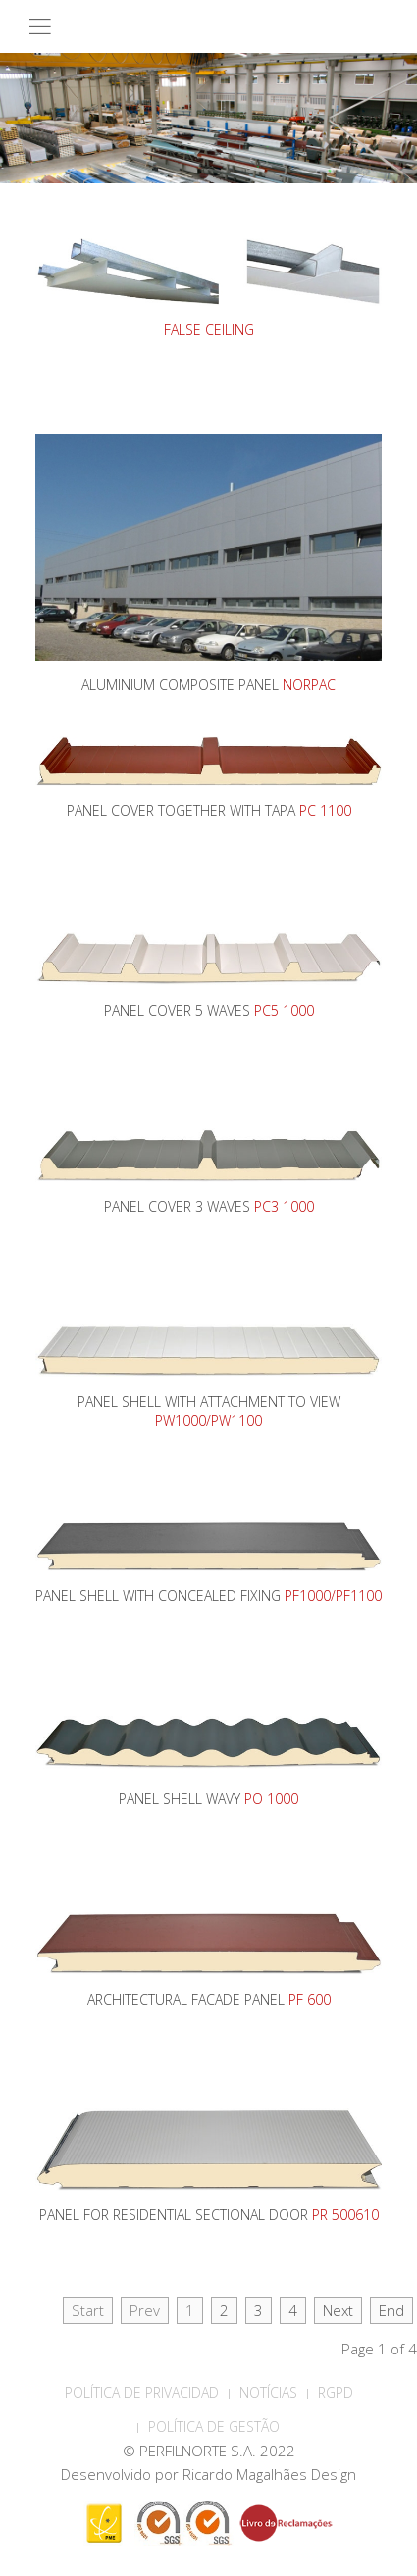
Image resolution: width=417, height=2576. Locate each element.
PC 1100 (325, 810)
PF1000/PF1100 (333, 1595)
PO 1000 (271, 1798)
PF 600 (309, 1999)
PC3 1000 (284, 1206)
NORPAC (309, 684)
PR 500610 (345, 2214)
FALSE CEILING (209, 330)
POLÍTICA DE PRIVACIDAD (142, 2392)
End (391, 2310)
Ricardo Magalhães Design (269, 2474)
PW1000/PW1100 (208, 1421)
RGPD (335, 2392)
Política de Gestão (214, 2426)
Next (338, 2310)
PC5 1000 (284, 1010)
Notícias (268, 2392)
